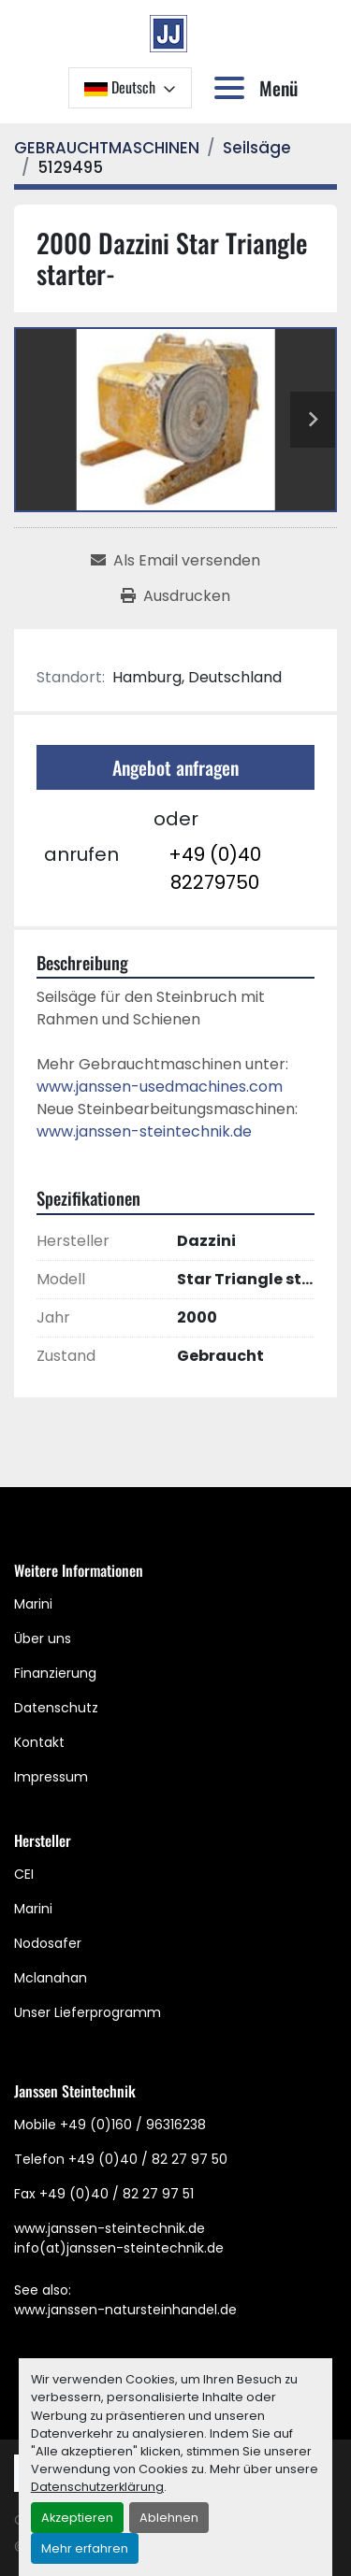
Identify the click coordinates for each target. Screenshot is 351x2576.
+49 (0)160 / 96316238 (133, 2124)
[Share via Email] (175, 561)
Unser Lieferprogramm (87, 2012)
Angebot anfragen (175, 767)
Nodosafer (47, 1943)
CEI (24, 1874)
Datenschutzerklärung (97, 2487)
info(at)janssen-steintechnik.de (119, 2248)
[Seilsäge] (257, 147)
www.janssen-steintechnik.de (144, 1131)
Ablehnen (168, 2518)
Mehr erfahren (84, 2548)
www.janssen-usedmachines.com (160, 1086)
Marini (33, 1604)
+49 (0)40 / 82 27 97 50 (147, 2159)
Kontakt (39, 1742)
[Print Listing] (175, 596)
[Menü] (233, 88)
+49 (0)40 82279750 (214, 868)
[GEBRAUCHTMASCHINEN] (106, 147)
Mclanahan (50, 1977)
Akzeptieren (77, 2518)
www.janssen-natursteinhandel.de (125, 2309)
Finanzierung (55, 1673)
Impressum (51, 1776)
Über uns (42, 1638)
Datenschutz (56, 1707)
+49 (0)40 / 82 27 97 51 (116, 2193)
